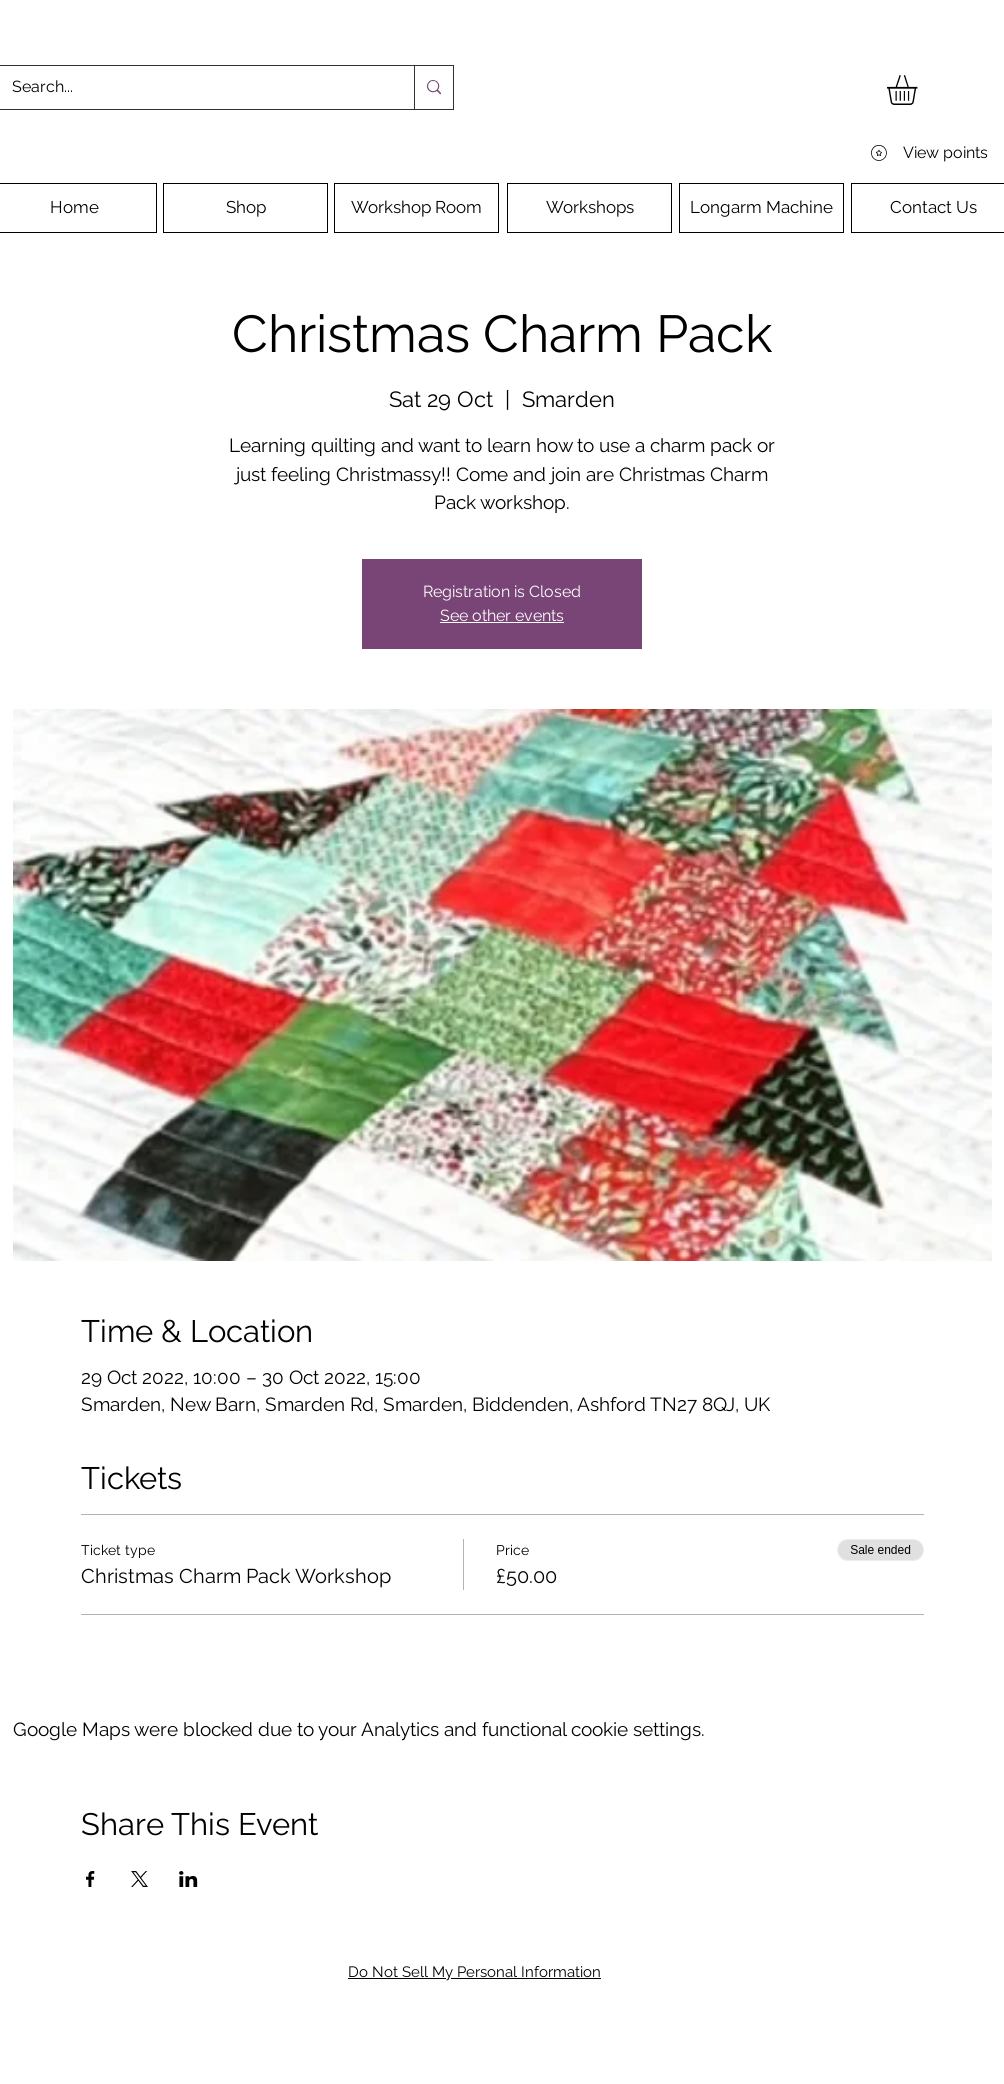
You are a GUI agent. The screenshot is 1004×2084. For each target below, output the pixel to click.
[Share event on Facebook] (90, 1879)
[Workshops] (589, 208)
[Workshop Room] (416, 208)
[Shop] (245, 208)
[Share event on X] (139, 1879)
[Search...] (192, 87)
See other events (502, 615)
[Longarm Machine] (761, 208)
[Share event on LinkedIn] (188, 1879)
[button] (919, 90)
